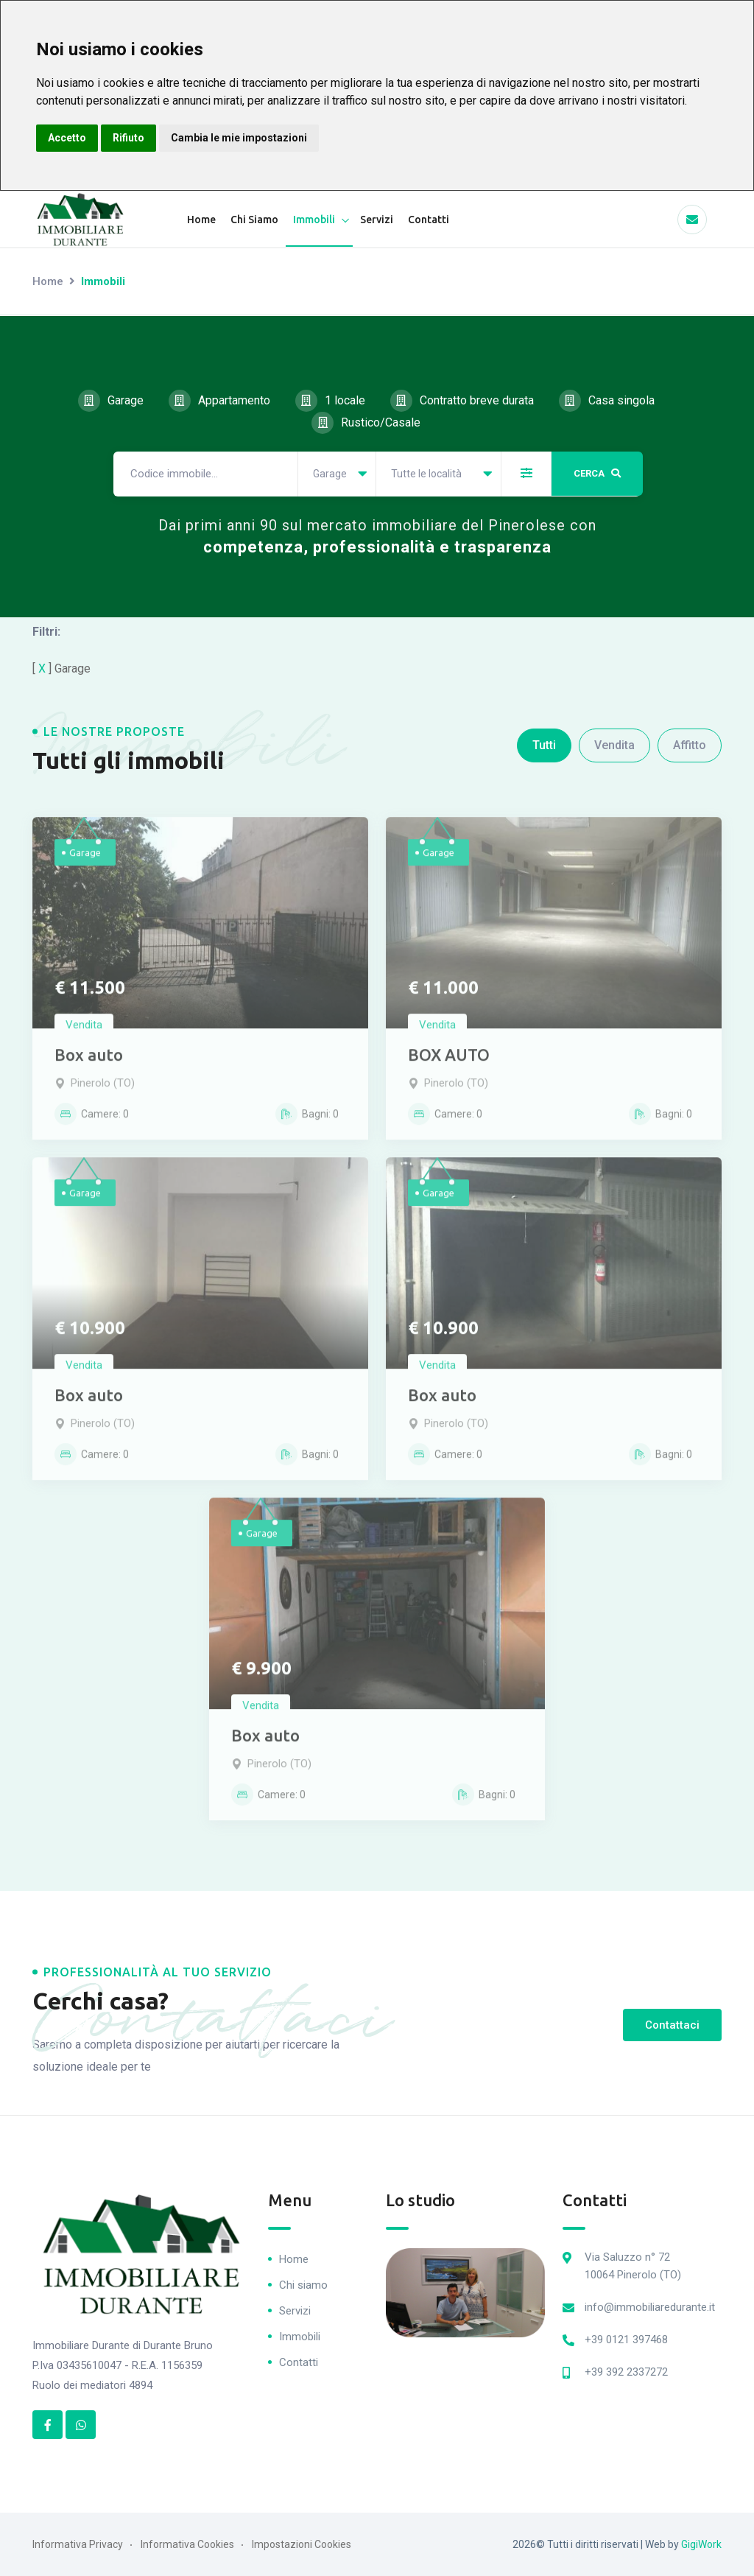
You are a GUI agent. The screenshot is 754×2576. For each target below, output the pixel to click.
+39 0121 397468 (626, 2338)
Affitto (689, 744)
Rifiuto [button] (128, 138)
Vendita (614, 744)
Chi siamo (303, 2284)
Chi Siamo (254, 219)
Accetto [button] (67, 138)
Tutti (544, 744)
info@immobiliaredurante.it (650, 2306)
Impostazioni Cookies (301, 2544)
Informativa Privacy (77, 2544)
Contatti (428, 219)
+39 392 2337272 (626, 2371)
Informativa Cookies (187, 2544)
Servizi (376, 219)
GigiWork (701, 2544)
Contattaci (672, 2024)
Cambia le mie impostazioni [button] (239, 138)
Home (201, 219)
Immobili (314, 219)
